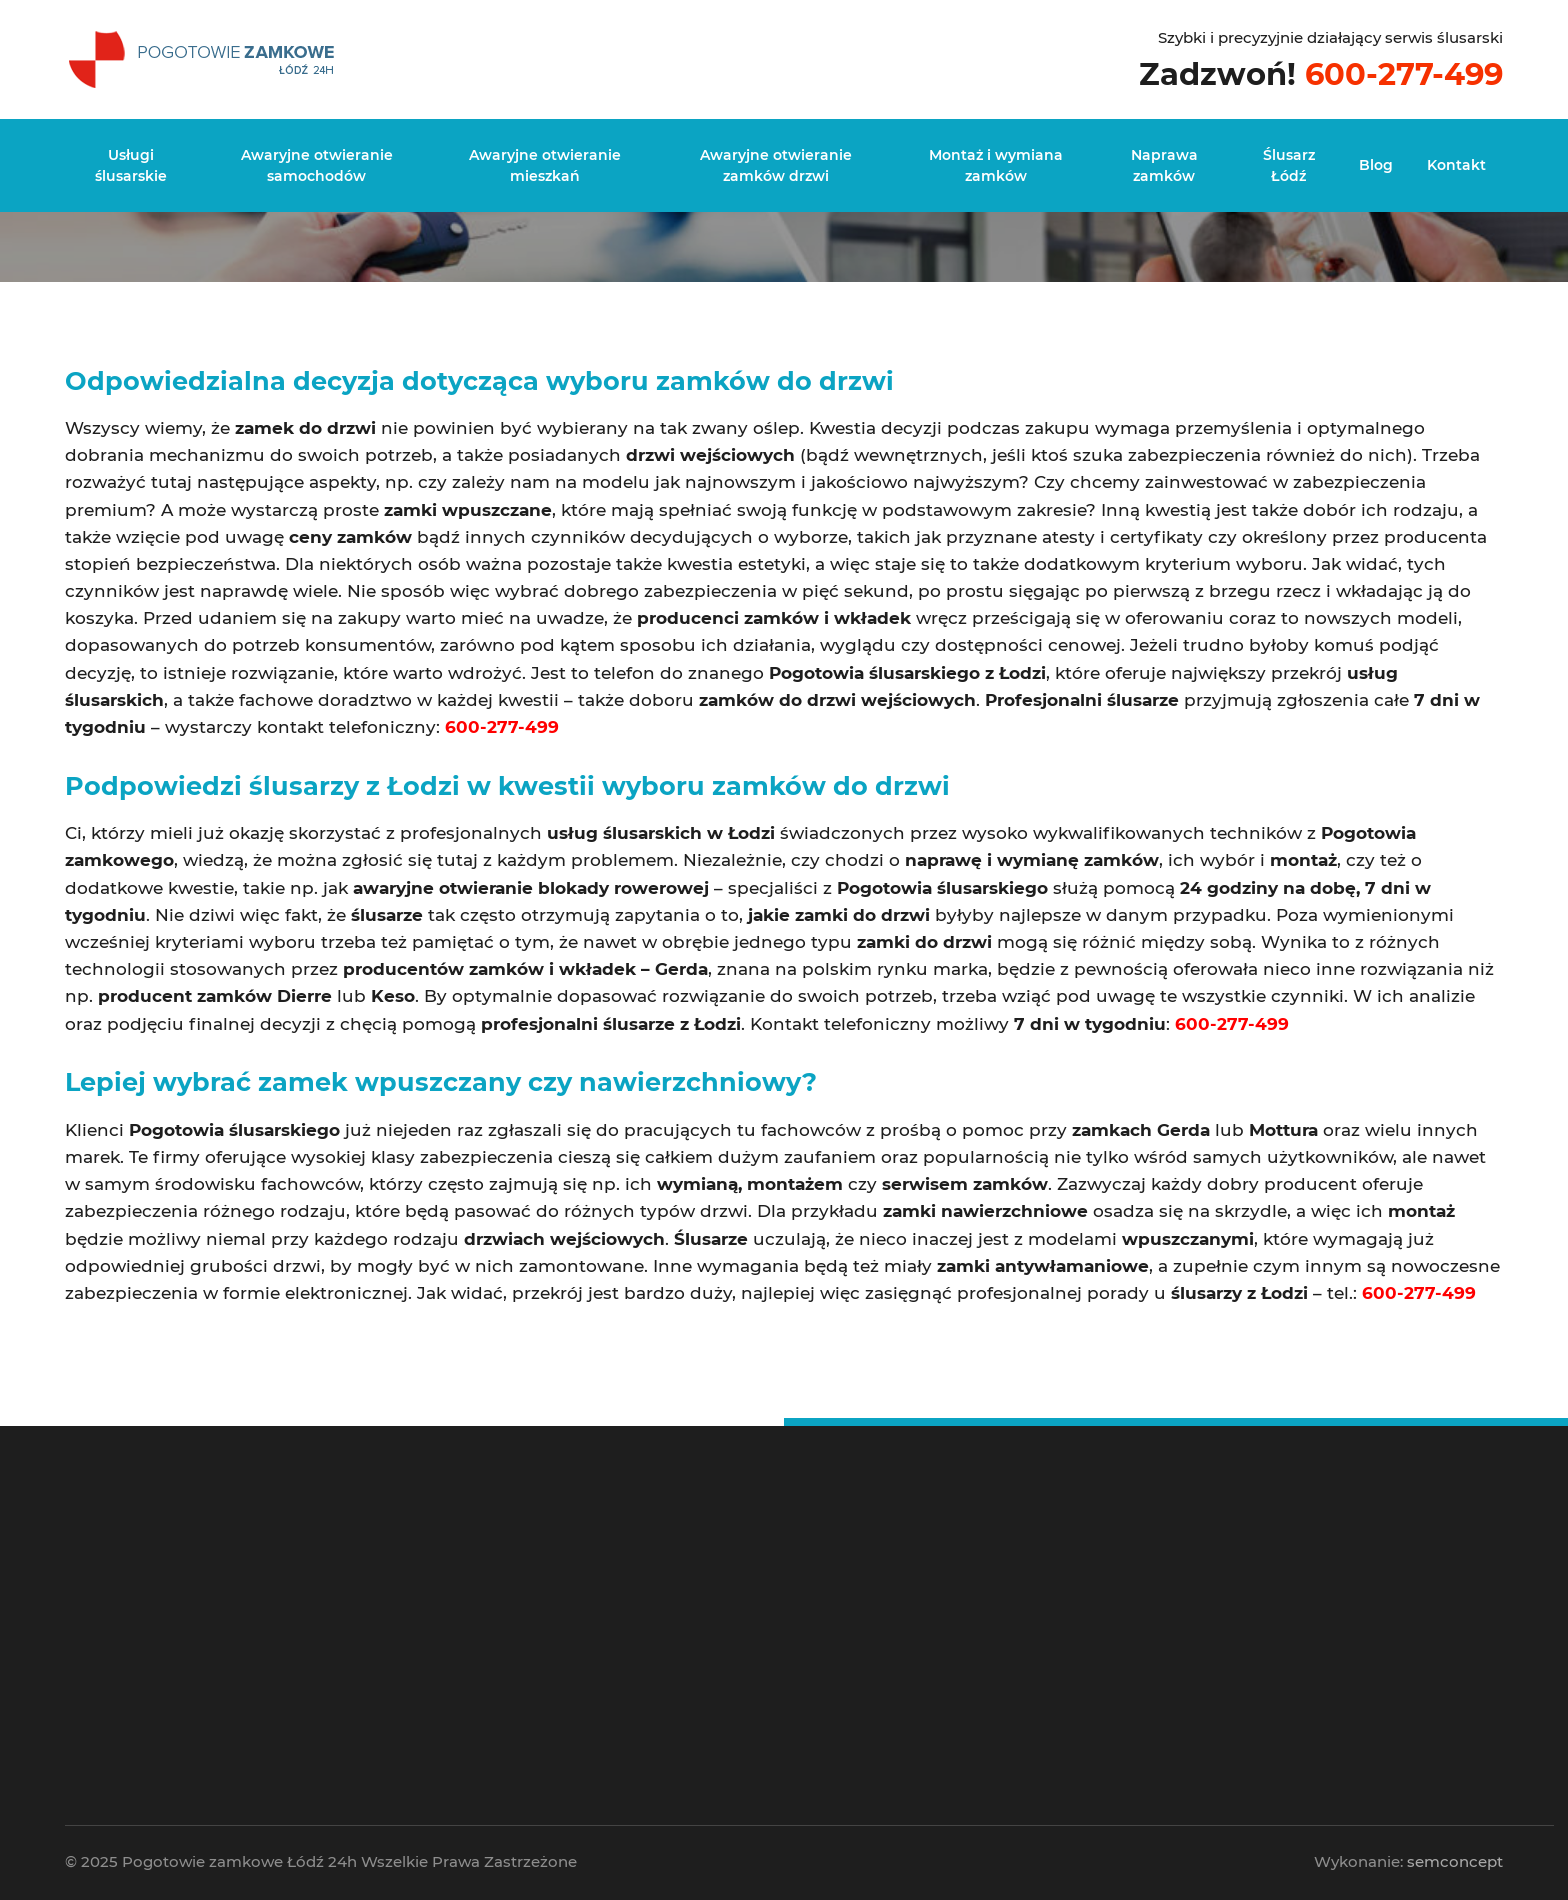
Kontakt (1456, 165)
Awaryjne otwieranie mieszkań (545, 165)
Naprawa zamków (1164, 165)
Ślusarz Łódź (1289, 165)
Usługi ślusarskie (131, 165)
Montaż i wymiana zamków (996, 165)
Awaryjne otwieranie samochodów (317, 165)
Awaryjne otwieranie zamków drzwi (776, 165)
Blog (1376, 165)
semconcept (1455, 1861)
